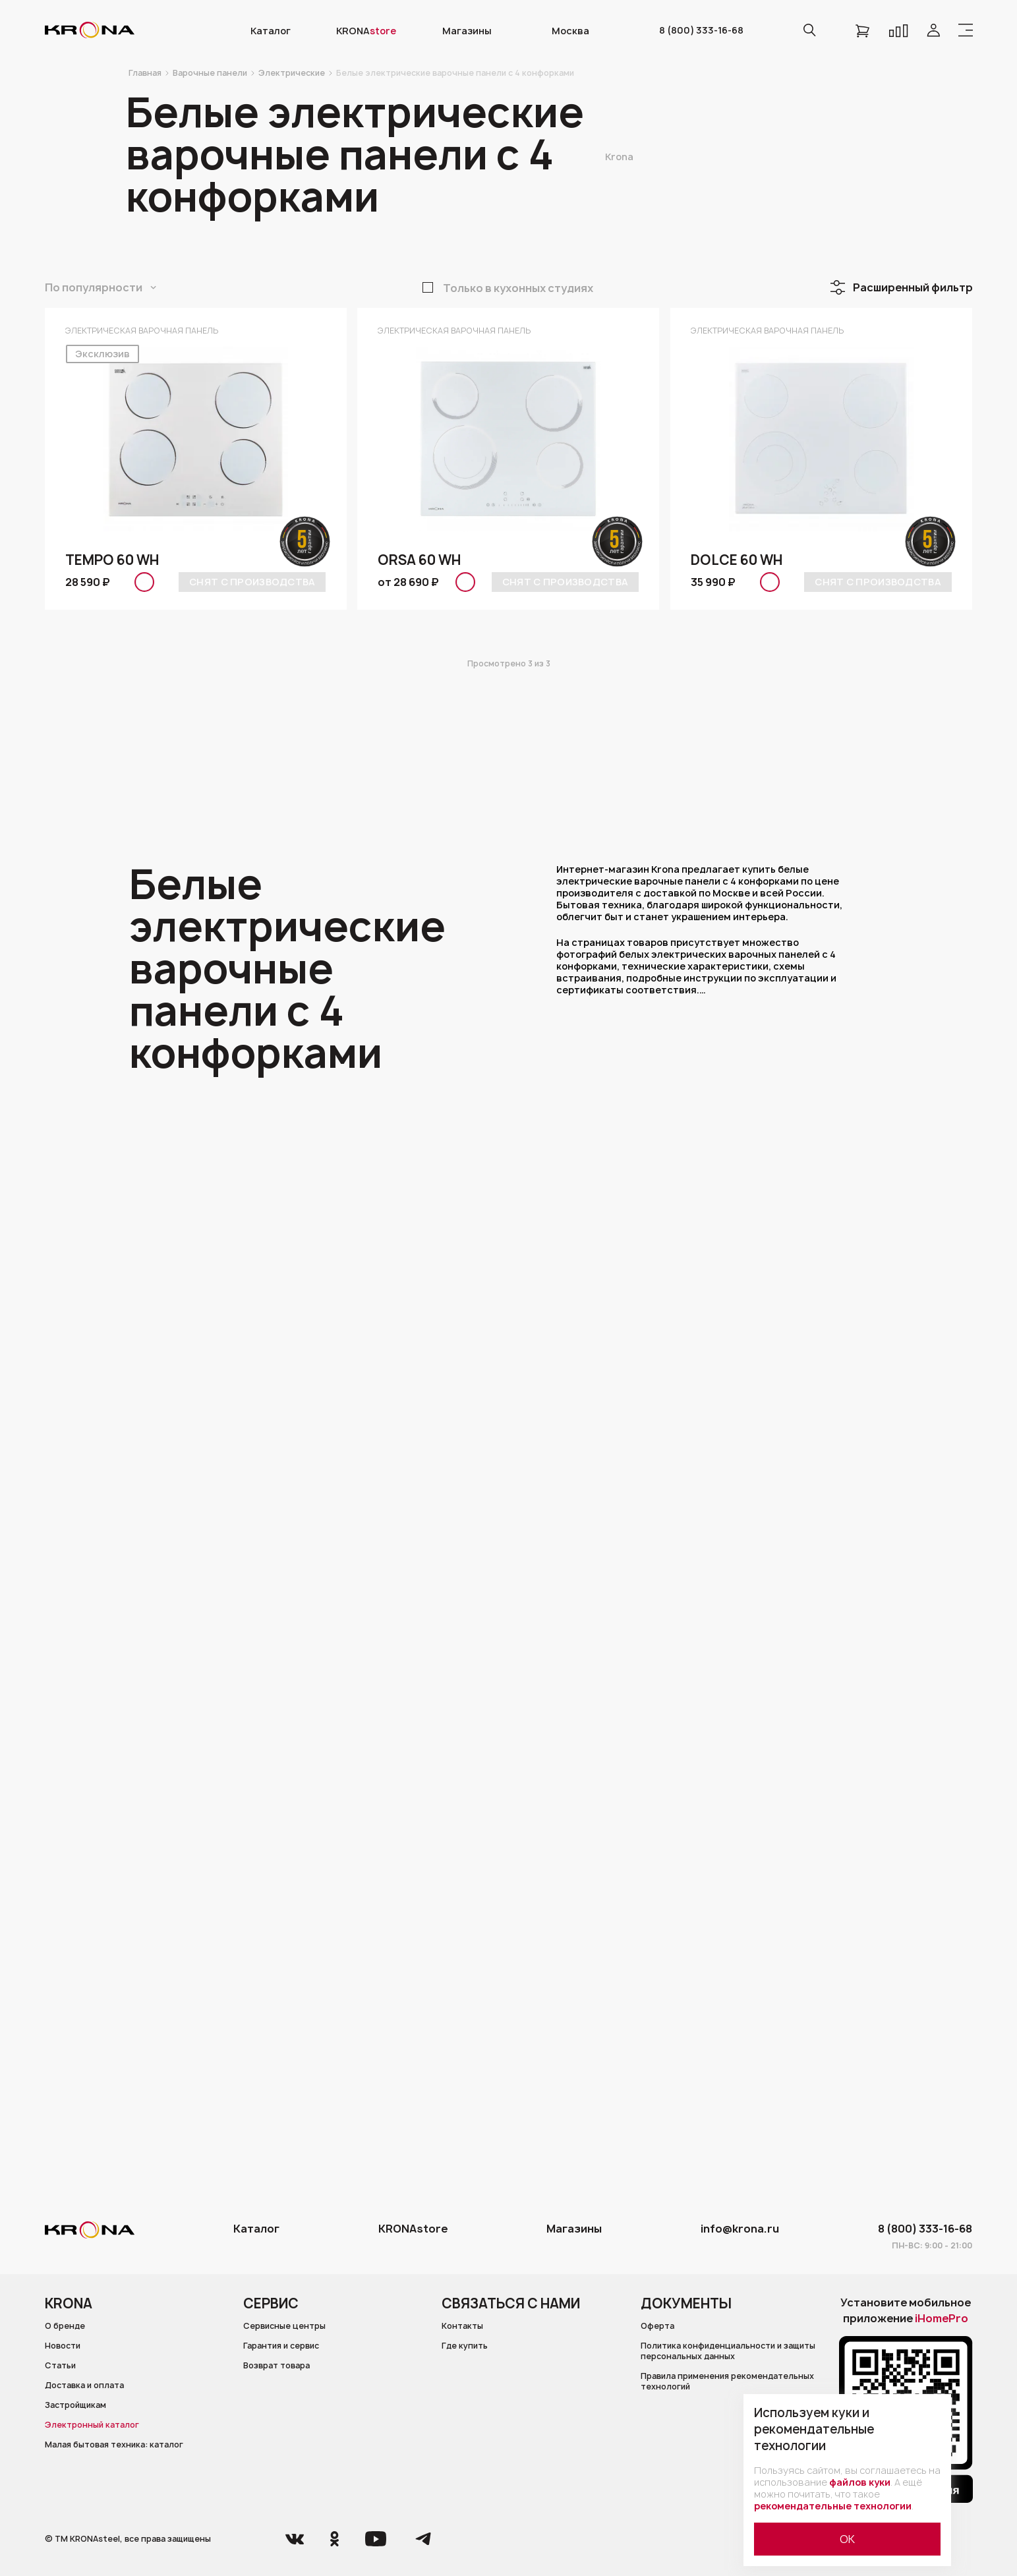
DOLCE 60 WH (736, 560)
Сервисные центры (284, 2326)
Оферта (657, 2326)
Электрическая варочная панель (141, 331)
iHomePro (941, 2318)
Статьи (60, 2366)
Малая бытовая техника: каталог (114, 2446)
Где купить (465, 2346)
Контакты (462, 2326)
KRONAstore (413, 2228)
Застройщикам (76, 2406)
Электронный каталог (92, 2426)
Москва (570, 30)
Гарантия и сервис (282, 2346)
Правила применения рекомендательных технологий (728, 2382)
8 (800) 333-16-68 (701, 30)
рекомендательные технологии (833, 2506)
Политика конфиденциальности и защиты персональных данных (730, 2351)
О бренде (65, 2326)
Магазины (467, 30)
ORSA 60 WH (419, 560)
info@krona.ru (740, 2228)
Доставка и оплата (85, 2386)
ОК (847, 2539)
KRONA (366, 30)
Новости (63, 2346)
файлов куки (859, 2482)
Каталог (270, 30)
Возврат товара (276, 2366)
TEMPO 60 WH (111, 560)
